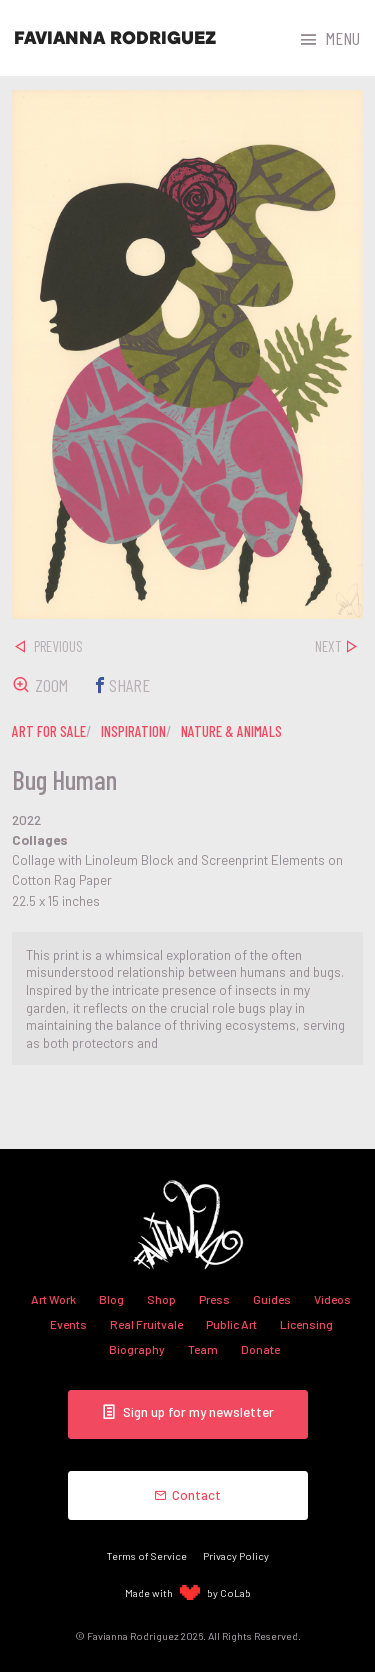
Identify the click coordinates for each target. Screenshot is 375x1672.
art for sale (49, 731)
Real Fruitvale (146, 1324)
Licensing (306, 1324)
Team (203, 1349)
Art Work (53, 1299)
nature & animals (231, 731)
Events (68, 1324)
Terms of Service (147, 1555)
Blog (111, 1299)
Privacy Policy (236, 1555)
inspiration (133, 731)
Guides (272, 1299)
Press (214, 1299)
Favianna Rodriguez (115, 38)
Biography (137, 1349)
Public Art (231, 1324)
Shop (161, 1299)
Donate (260, 1349)
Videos (332, 1299)
